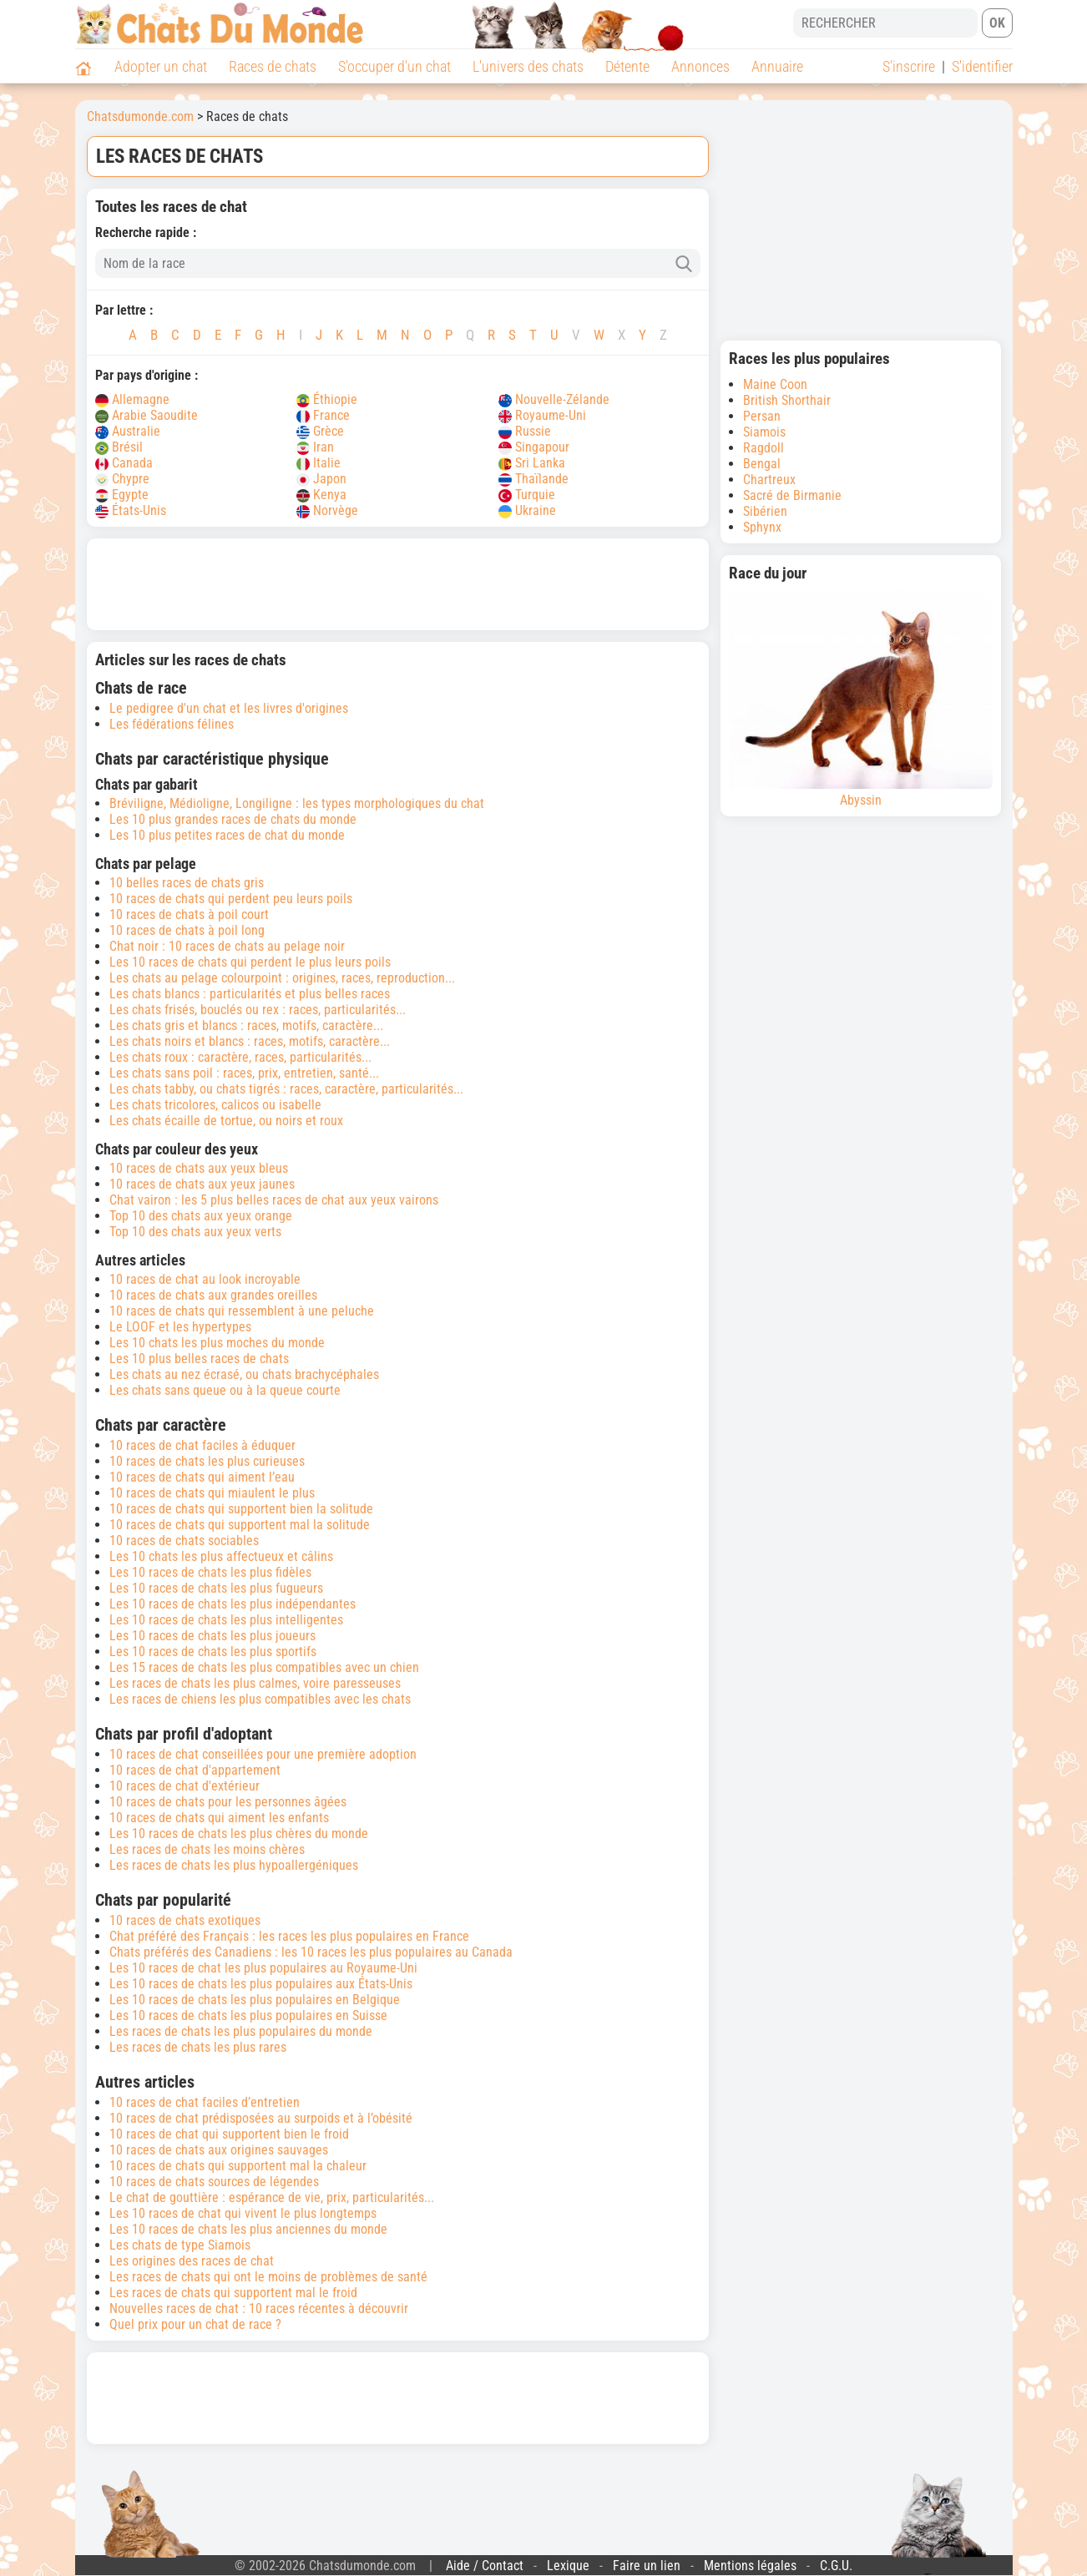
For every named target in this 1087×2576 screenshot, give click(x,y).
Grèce (320, 431)
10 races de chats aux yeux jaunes (202, 1184)
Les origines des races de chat (191, 2261)
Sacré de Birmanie (792, 495)
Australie (127, 431)
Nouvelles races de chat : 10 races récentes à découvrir (258, 2308)
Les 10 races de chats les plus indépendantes (232, 1604)
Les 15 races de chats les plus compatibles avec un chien (264, 1667)
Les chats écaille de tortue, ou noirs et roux (226, 1121)
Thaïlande (533, 479)
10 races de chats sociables (184, 1540)
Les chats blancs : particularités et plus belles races (249, 994)
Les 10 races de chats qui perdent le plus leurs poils (250, 962)
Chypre (122, 479)
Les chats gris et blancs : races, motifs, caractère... (246, 1025)
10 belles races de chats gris (186, 883)
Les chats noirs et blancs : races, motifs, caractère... (249, 1041)
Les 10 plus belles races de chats (199, 1358)
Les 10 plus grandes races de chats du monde (232, 819)
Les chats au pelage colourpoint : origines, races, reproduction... (282, 978)
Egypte (122, 495)
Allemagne (132, 399)
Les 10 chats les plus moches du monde (217, 1343)
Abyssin (861, 699)
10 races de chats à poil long (187, 930)
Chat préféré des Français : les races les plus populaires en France (289, 1936)
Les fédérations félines (171, 724)
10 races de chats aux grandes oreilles (213, 1295)
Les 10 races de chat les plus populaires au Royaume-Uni (263, 1968)
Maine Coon (775, 384)
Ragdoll (763, 448)
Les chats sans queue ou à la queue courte (225, 1390)
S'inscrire (908, 66)
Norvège (327, 510)
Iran (315, 447)
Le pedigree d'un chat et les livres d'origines (228, 708)
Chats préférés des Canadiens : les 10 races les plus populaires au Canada (311, 1952)
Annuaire (777, 66)
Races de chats (272, 66)
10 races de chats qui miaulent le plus (212, 1493)
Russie (524, 431)
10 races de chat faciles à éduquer (202, 1445)
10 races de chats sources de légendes (214, 2182)
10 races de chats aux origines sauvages (218, 2150)
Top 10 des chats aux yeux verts (195, 1232)
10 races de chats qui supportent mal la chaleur (238, 2166)
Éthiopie (326, 399)
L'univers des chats (528, 66)
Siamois (764, 432)
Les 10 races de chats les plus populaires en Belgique (254, 2000)
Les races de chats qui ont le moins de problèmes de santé (268, 2277)
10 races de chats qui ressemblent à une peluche (241, 1311)
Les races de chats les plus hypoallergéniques (233, 1865)
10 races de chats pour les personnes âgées (227, 1802)
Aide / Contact (484, 2565)
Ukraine (527, 510)
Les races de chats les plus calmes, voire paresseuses (255, 1683)
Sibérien (765, 511)
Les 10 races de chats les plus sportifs (212, 1651)
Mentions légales (750, 2565)
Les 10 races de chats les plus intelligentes (226, 1620)
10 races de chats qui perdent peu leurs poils (230, 899)
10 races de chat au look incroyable (205, 1279)
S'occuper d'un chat (394, 66)
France (323, 415)
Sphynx (762, 527)
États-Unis (130, 510)
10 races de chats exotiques (184, 1920)
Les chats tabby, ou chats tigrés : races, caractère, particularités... (286, 1089)
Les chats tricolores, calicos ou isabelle (215, 1105)
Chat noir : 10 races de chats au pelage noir (227, 946)
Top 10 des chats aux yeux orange (200, 1216)
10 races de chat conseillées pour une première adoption (263, 1754)
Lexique (568, 2565)
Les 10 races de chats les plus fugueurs (216, 1588)
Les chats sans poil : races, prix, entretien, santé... (244, 1073)
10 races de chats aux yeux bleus (198, 1168)
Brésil (119, 447)
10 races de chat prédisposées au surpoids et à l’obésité (260, 2118)
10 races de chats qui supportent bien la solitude (241, 1509)
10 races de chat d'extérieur (184, 1786)
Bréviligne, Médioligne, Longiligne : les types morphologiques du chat (296, 803)
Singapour (533, 447)
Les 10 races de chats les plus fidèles (210, 1572)
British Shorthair (787, 400)
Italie (318, 463)
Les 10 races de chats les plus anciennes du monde (248, 2229)
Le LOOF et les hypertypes (180, 1327)
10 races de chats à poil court (189, 914)
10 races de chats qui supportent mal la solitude (239, 1525)
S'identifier (982, 66)
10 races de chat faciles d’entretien (204, 2102)
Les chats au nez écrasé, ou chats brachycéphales (244, 1374)
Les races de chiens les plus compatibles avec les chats (260, 1699)
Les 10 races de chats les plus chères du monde (238, 1833)
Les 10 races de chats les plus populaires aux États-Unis (260, 1984)
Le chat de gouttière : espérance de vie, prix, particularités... (271, 2197)
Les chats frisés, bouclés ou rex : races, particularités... (257, 1010)
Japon (321, 479)
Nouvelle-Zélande (553, 399)
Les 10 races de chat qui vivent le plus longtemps (243, 2213)
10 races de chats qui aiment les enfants (219, 1818)
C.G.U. (836, 2565)
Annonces (700, 66)
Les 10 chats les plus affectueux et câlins (221, 1556)
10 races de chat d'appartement (195, 1770)
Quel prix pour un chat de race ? (195, 2324)
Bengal (762, 464)
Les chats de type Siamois (179, 2245)
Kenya (321, 495)
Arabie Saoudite (146, 415)
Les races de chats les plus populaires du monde (240, 2031)
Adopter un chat (160, 66)
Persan (762, 416)
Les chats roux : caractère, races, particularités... (240, 1057)
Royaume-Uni (542, 415)
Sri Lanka (531, 463)
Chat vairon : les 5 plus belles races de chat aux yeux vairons (273, 1200)
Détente (627, 66)
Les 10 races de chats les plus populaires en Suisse (248, 2015)
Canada (124, 463)
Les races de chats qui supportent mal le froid (233, 2293)
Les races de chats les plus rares (197, 2047)
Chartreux (769, 479)
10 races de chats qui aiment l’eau (202, 1477)
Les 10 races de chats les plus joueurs (212, 1636)
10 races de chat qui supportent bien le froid (229, 2134)
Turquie (526, 495)
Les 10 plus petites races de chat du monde (227, 835)
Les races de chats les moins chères (207, 1849)
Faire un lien (646, 2565)
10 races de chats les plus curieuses (207, 1461)
